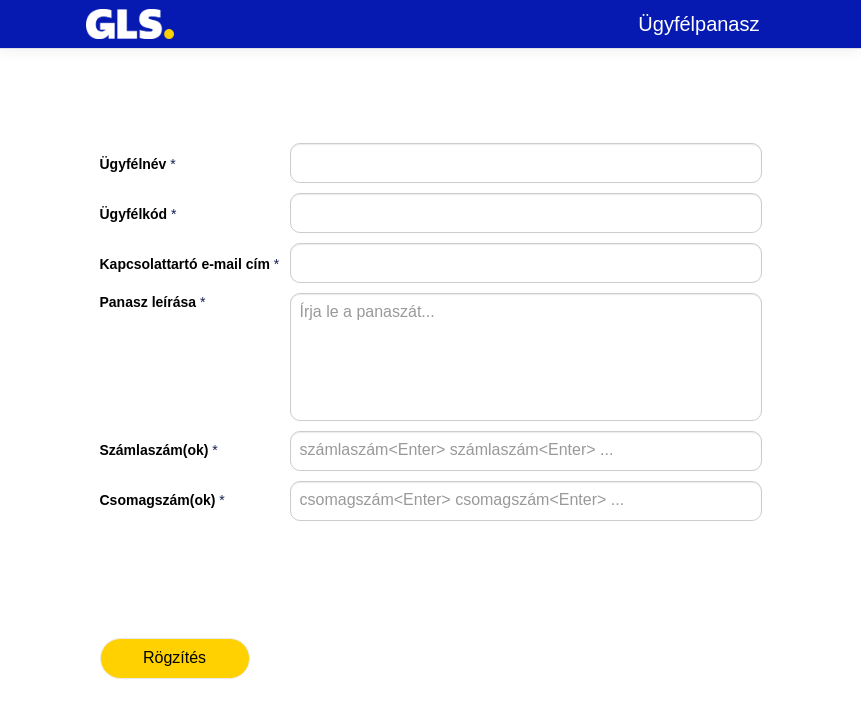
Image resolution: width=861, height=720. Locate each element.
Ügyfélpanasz (698, 24)
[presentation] (217, 561)
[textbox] (526, 163)
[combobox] (311, 449)
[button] (175, 658)
